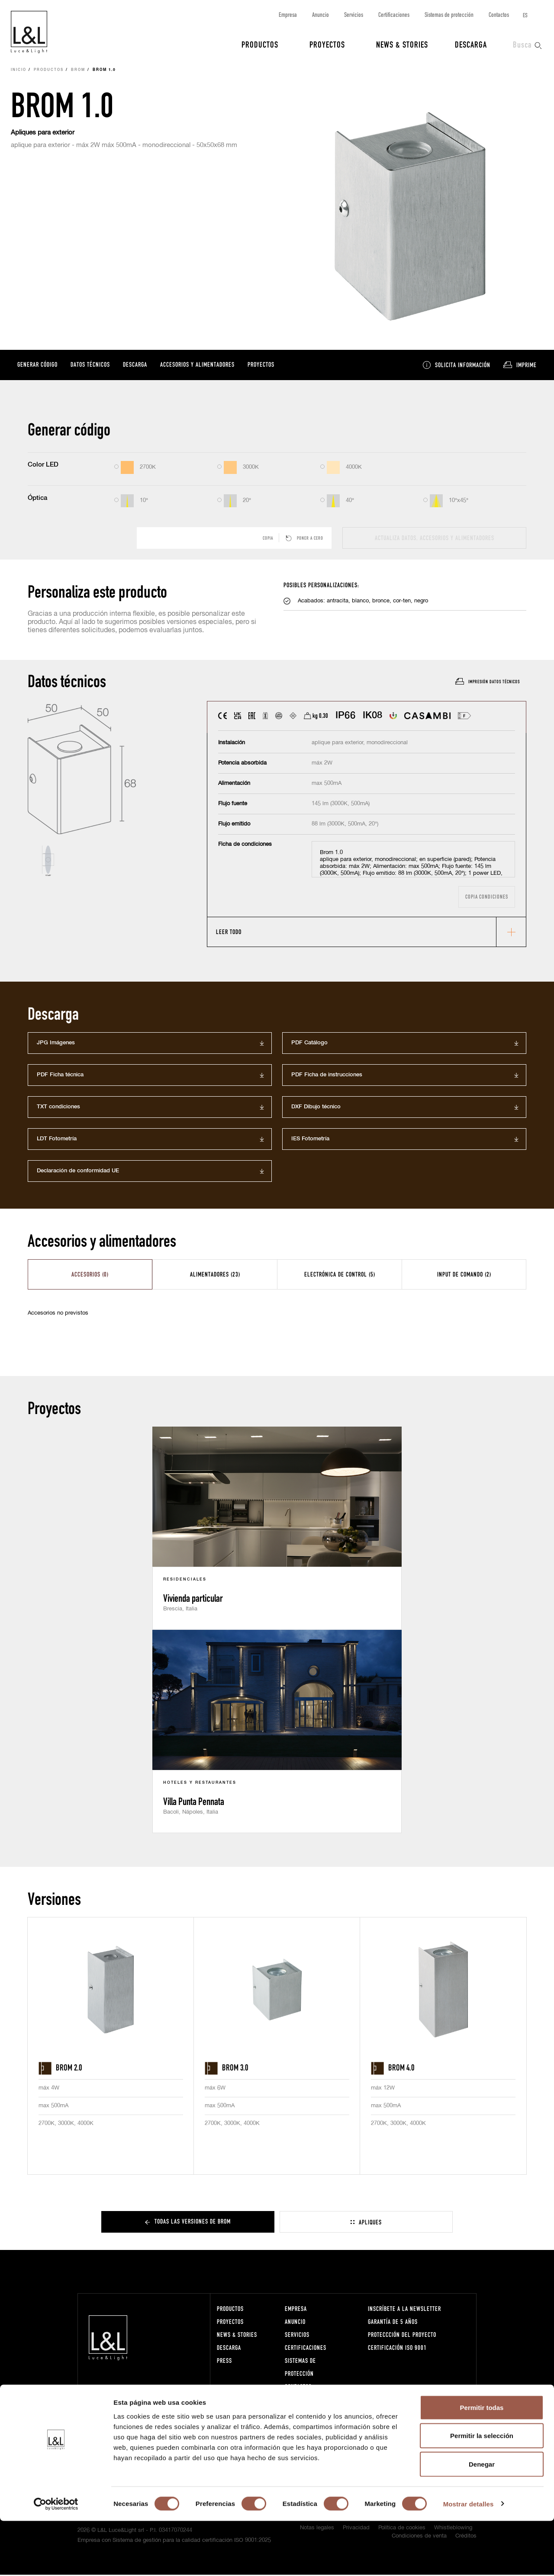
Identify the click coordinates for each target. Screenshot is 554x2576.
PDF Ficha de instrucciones (326, 1076)
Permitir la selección (481, 2491)
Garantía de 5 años (393, 2323)
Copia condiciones (486, 898)
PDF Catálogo (309, 1044)
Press (224, 2361)
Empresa (288, 14)
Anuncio (320, 14)
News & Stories (402, 44)
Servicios (353, 14)
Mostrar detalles (468, 2559)
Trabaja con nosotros (313, 2400)
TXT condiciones (58, 1108)
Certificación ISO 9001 (397, 2349)
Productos (260, 44)
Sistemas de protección (449, 14)
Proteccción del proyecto (402, 2336)
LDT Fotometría (57, 1140)
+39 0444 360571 (175, 2409)
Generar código (37, 365)
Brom (78, 71)
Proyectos (327, 44)
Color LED (43, 465)
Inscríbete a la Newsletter (404, 2310)
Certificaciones (393, 14)
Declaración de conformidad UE (78, 1172)
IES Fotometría (310, 1140)
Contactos (499, 14)
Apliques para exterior (42, 133)
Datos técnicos (90, 365)
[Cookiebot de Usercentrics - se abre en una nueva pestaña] (56, 2559)
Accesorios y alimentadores (197, 365)
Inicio (18, 71)
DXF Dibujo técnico (316, 1108)
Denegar (482, 2519)
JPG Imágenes (56, 1044)
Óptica (37, 499)
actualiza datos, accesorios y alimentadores (434, 539)
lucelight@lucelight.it (177, 2417)
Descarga (471, 44)
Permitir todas (482, 2462)
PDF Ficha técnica (60, 1076)
